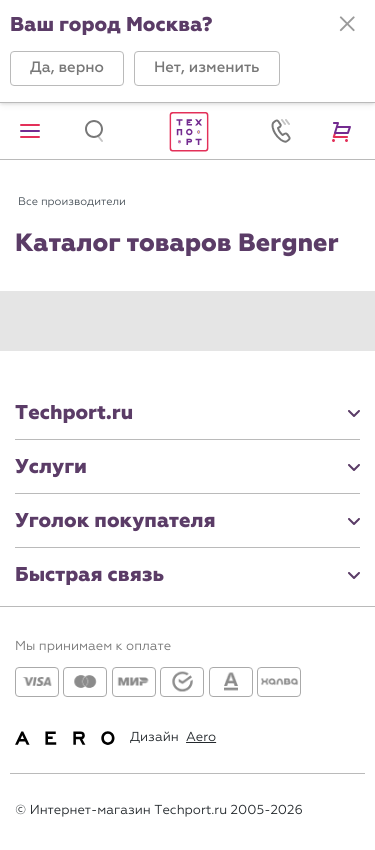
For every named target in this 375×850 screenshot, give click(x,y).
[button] (67, 68)
